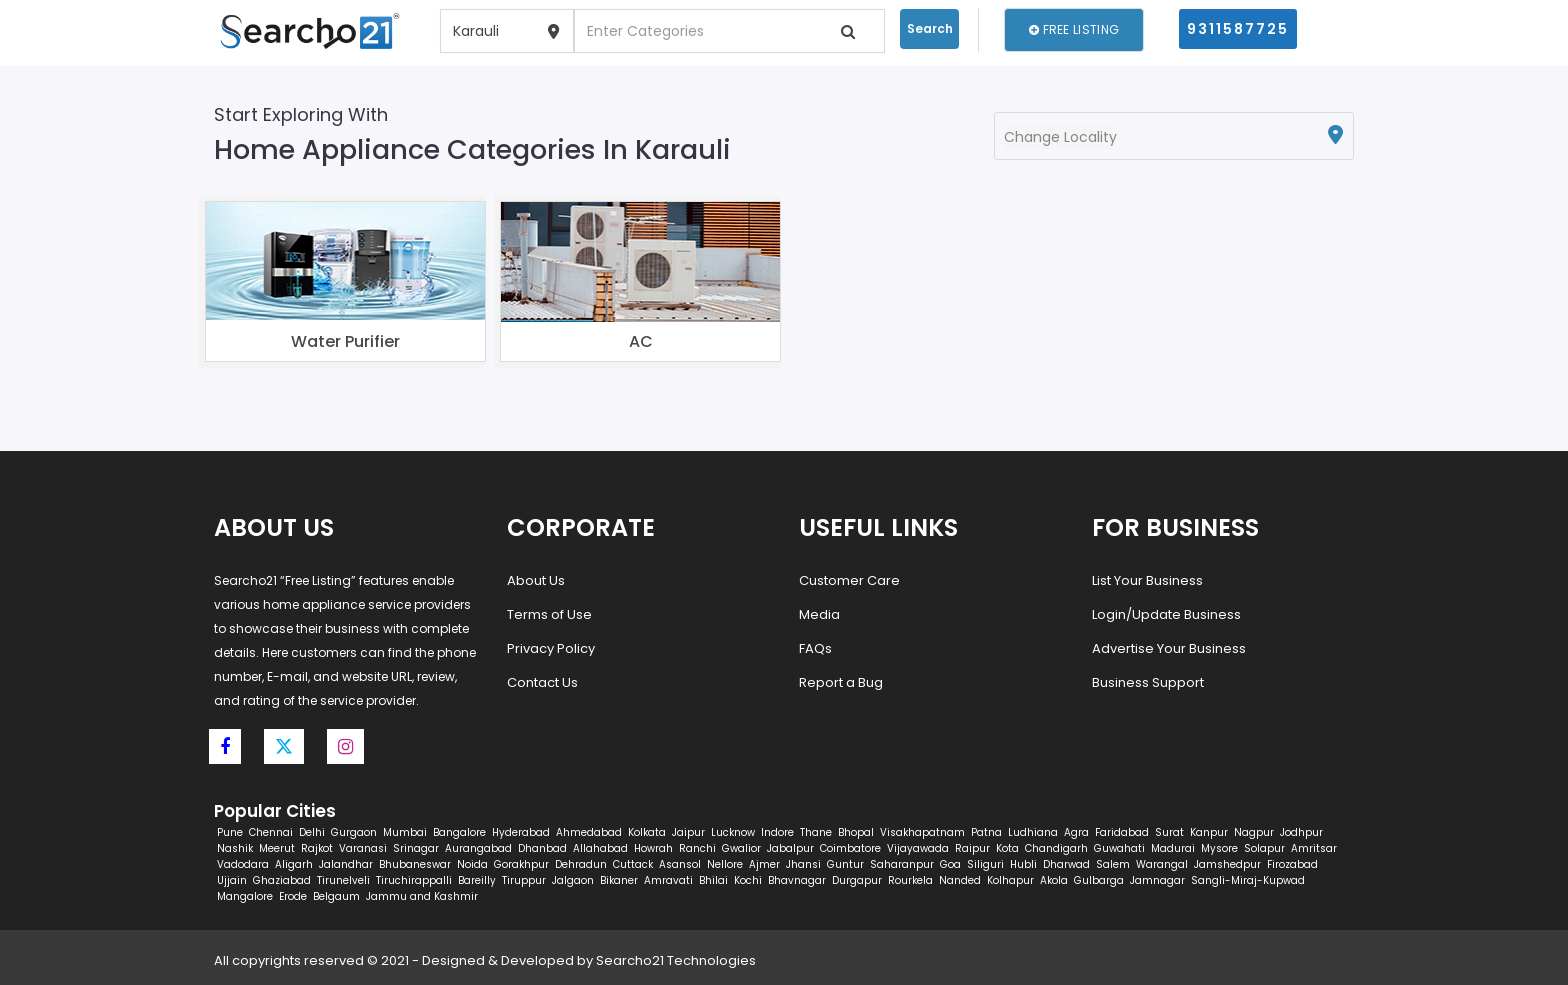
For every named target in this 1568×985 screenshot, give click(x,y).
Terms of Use (549, 614)
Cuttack (633, 864)
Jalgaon (573, 880)
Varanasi (363, 848)
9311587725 (1238, 29)
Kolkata (647, 832)
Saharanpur (902, 864)
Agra (1076, 832)
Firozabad (1292, 864)
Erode (293, 896)
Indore (777, 832)
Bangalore (459, 832)
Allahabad (600, 848)
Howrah (653, 848)
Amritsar (1314, 848)
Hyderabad (521, 832)
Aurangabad (478, 848)
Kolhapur (1010, 880)
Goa (950, 864)
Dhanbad (542, 848)
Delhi (312, 832)
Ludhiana (1033, 832)
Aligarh (294, 864)
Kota (1007, 848)
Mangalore (245, 896)
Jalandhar (346, 864)
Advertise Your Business (1169, 648)
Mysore (1219, 848)
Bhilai (713, 880)
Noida (472, 864)
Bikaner (619, 880)
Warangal (1162, 864)
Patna (986, 832)
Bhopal (856, 832)
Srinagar (416, 848)
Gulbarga (1099, 880)
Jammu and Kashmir (422, 896)
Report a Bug (841, 682)
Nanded (960, 880)
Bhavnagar (797, 880)
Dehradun (581, 864)
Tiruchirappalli (414, 880)
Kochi (748, 880)
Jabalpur (790, 848)
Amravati (668, 880)
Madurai (1173, 848)
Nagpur (1254, 832)
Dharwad (1066, 864)
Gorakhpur (521, 864)
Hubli (1023, 864)
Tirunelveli (343, 880)
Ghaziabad (282, 880)
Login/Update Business (1166, 614)
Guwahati (1119, 848)
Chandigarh (1056, 848)
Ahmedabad (589, 832)
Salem (1113, 864)
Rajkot (317, 848)
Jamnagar (1157, 880)
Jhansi (803, 864)
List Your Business (1147, 580)
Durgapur (857, 880)
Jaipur (688, 832)
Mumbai (405, 832)
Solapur (1264, 848)
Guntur (845, 864)
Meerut (277, 848)
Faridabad (1122, 832)
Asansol (680, 864)
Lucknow (733, 832)
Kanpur (1209, 832)
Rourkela (910, 880)
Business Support (1148, 682)
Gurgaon (354, 832)
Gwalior (741, 848)
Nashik (235, 848)
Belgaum (336, 896)
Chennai (271, 832)
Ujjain (232, 880)
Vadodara (243, 864)
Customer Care (849, 580)
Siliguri (985, 864)
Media (819, 614)
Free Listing (1074, 29)
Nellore (725, 864)
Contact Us (542, 682)
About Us (536, 580)
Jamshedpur (1227, 864)
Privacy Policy (551, 648)
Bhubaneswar (415, 864)
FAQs (815, 648)
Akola (1054, 880)
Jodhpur (1301, 832)
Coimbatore (850, 848)
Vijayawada (918, 848)
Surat (1169, 832)
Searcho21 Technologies (676, 960)
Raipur (972, 848)
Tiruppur (524, 880)
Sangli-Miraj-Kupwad (1248, 880)
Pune (230, 832)
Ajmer (764, 864)
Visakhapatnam (922, 832)
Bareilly (477, 880)
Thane (816, 832)
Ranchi (697, 848)
